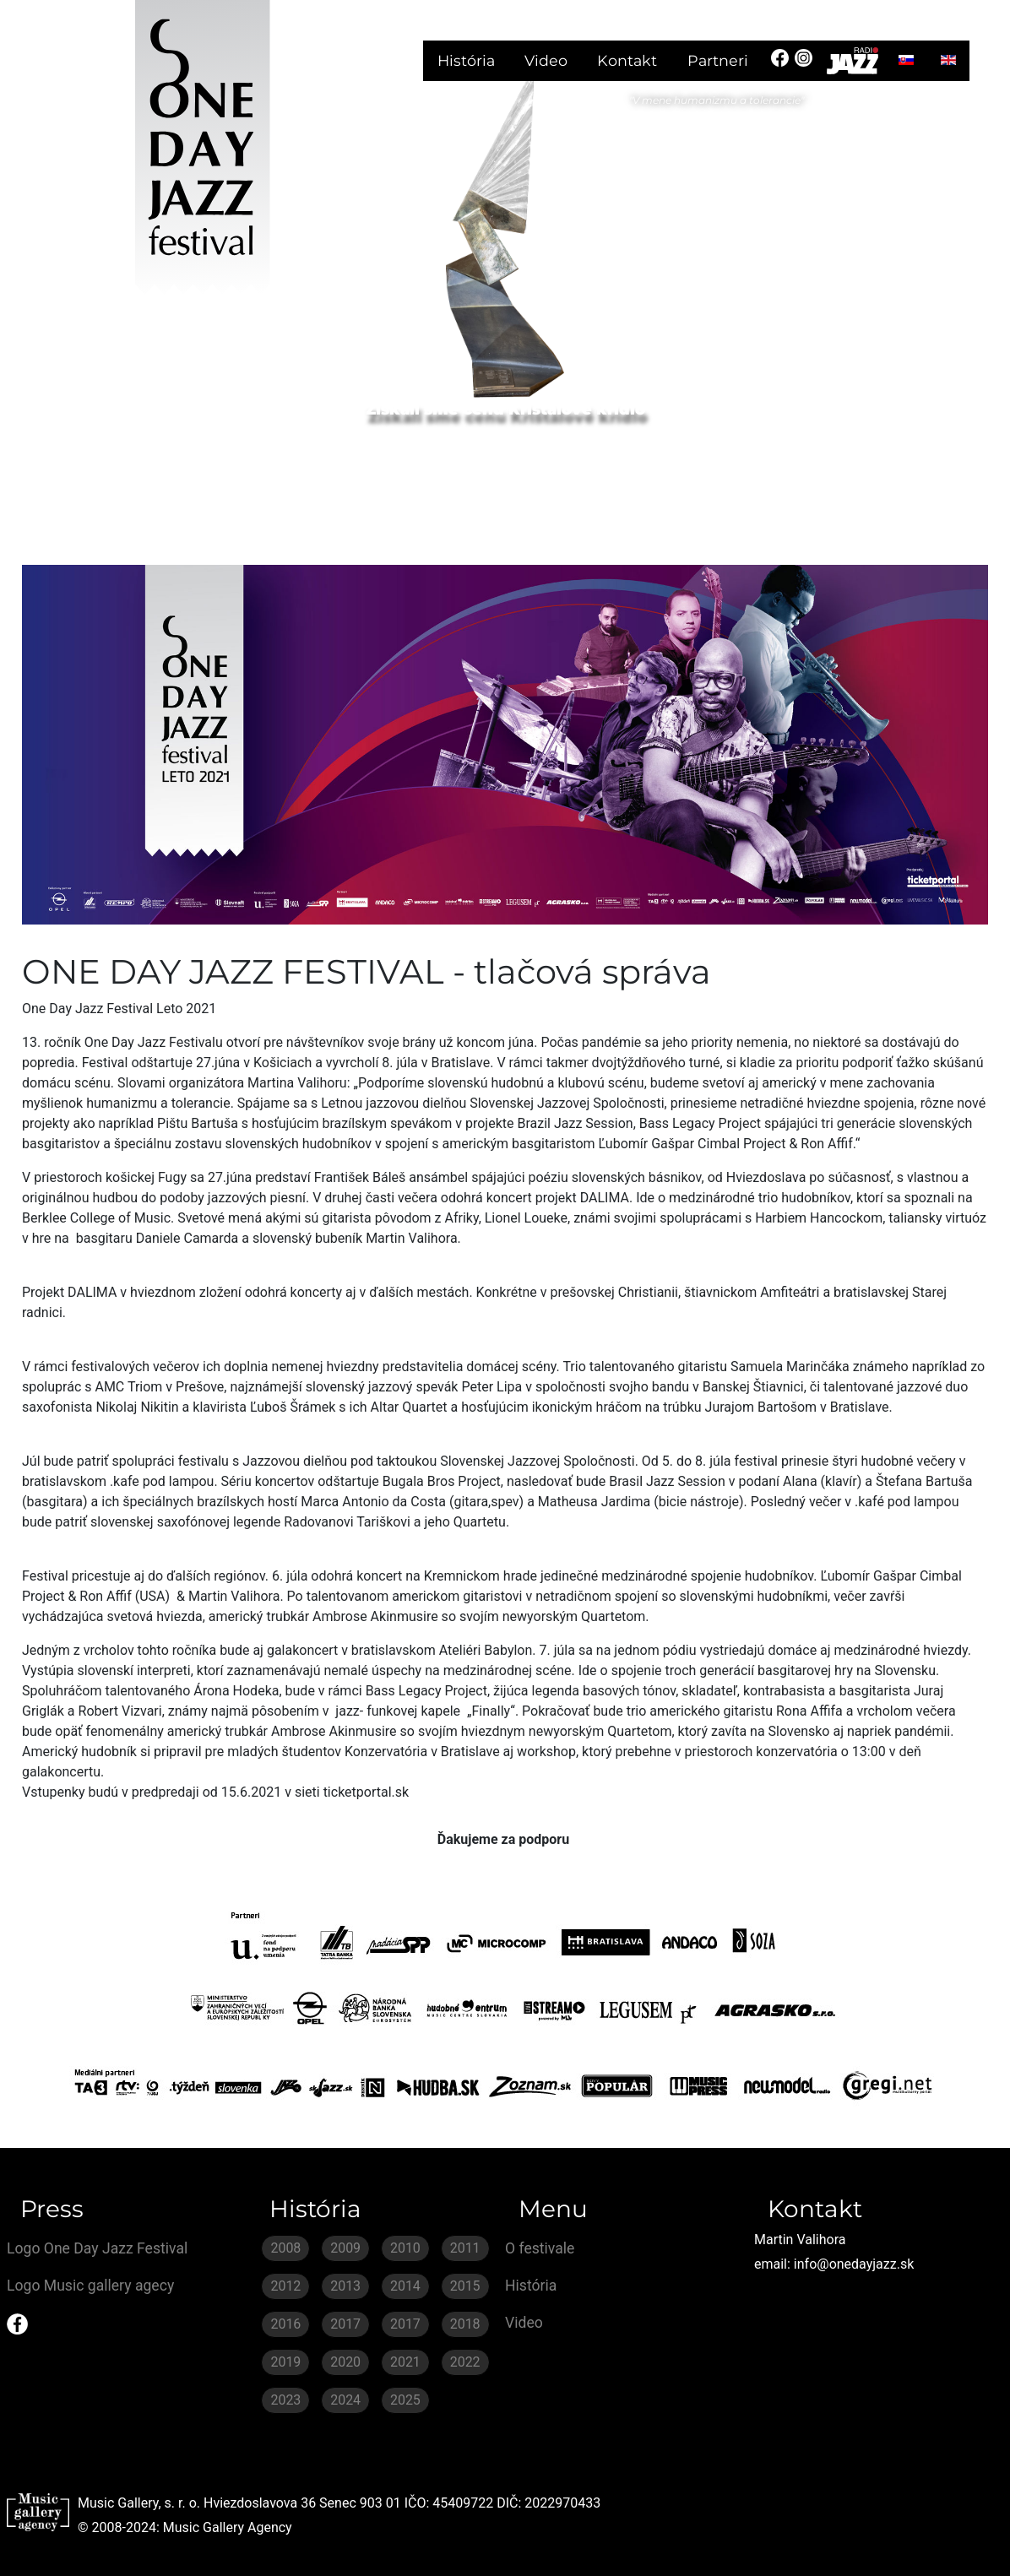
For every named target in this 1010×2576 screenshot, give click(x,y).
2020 (345, 2362)
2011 (465, 2248)
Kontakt (627, 60)
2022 (465, 2362)
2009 (345, 2248)
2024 (345, 2400)
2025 (405, 2400)
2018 (465, 2324)
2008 (285, 2248)
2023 (285, 2400)
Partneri (717, 60)
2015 (465, 2286)
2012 (285, 2286)
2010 (405, 2248)
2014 (405, 2286)
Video (545, 60)
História (466, 60)
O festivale (539, 2248)
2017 (345, 2324)
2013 (345, 2286)
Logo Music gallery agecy (90, 2285)
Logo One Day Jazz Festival (97, 2248)
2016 (285, 2324)
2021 (405, 2362)
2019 (285, 2362)
